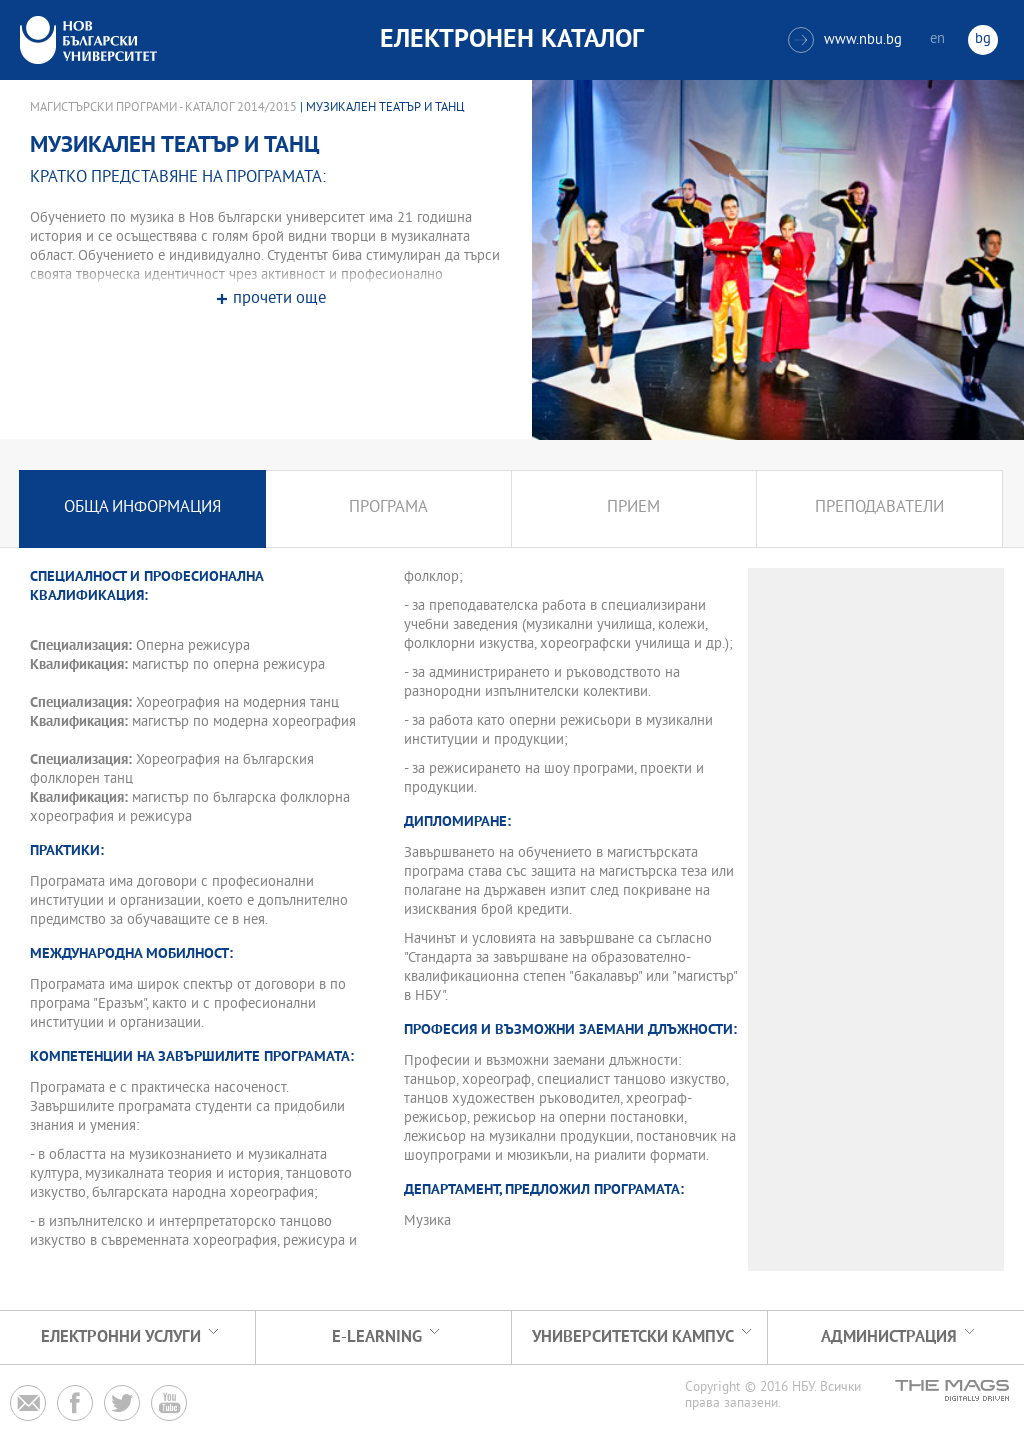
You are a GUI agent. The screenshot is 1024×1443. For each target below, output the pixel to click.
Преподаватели (879, 508)
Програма (388, 508)
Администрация (889, 1337)
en (937, 39)
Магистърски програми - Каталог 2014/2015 (163, 108)
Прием (633, 508)
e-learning (377, 1337)
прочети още (279, 299)
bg (983, 39)
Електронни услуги (121, 1337)
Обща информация (142, 508)
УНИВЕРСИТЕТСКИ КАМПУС (633, 1337)
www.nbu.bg (845, 40)
